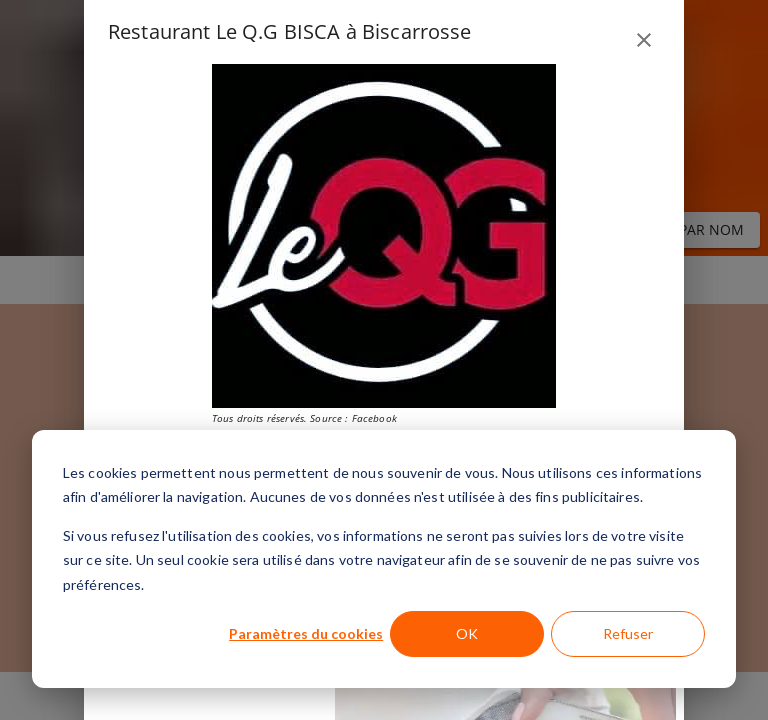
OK (467, 633)
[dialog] (384, 559)
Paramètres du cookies (306, 633)
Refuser (628, 633)
